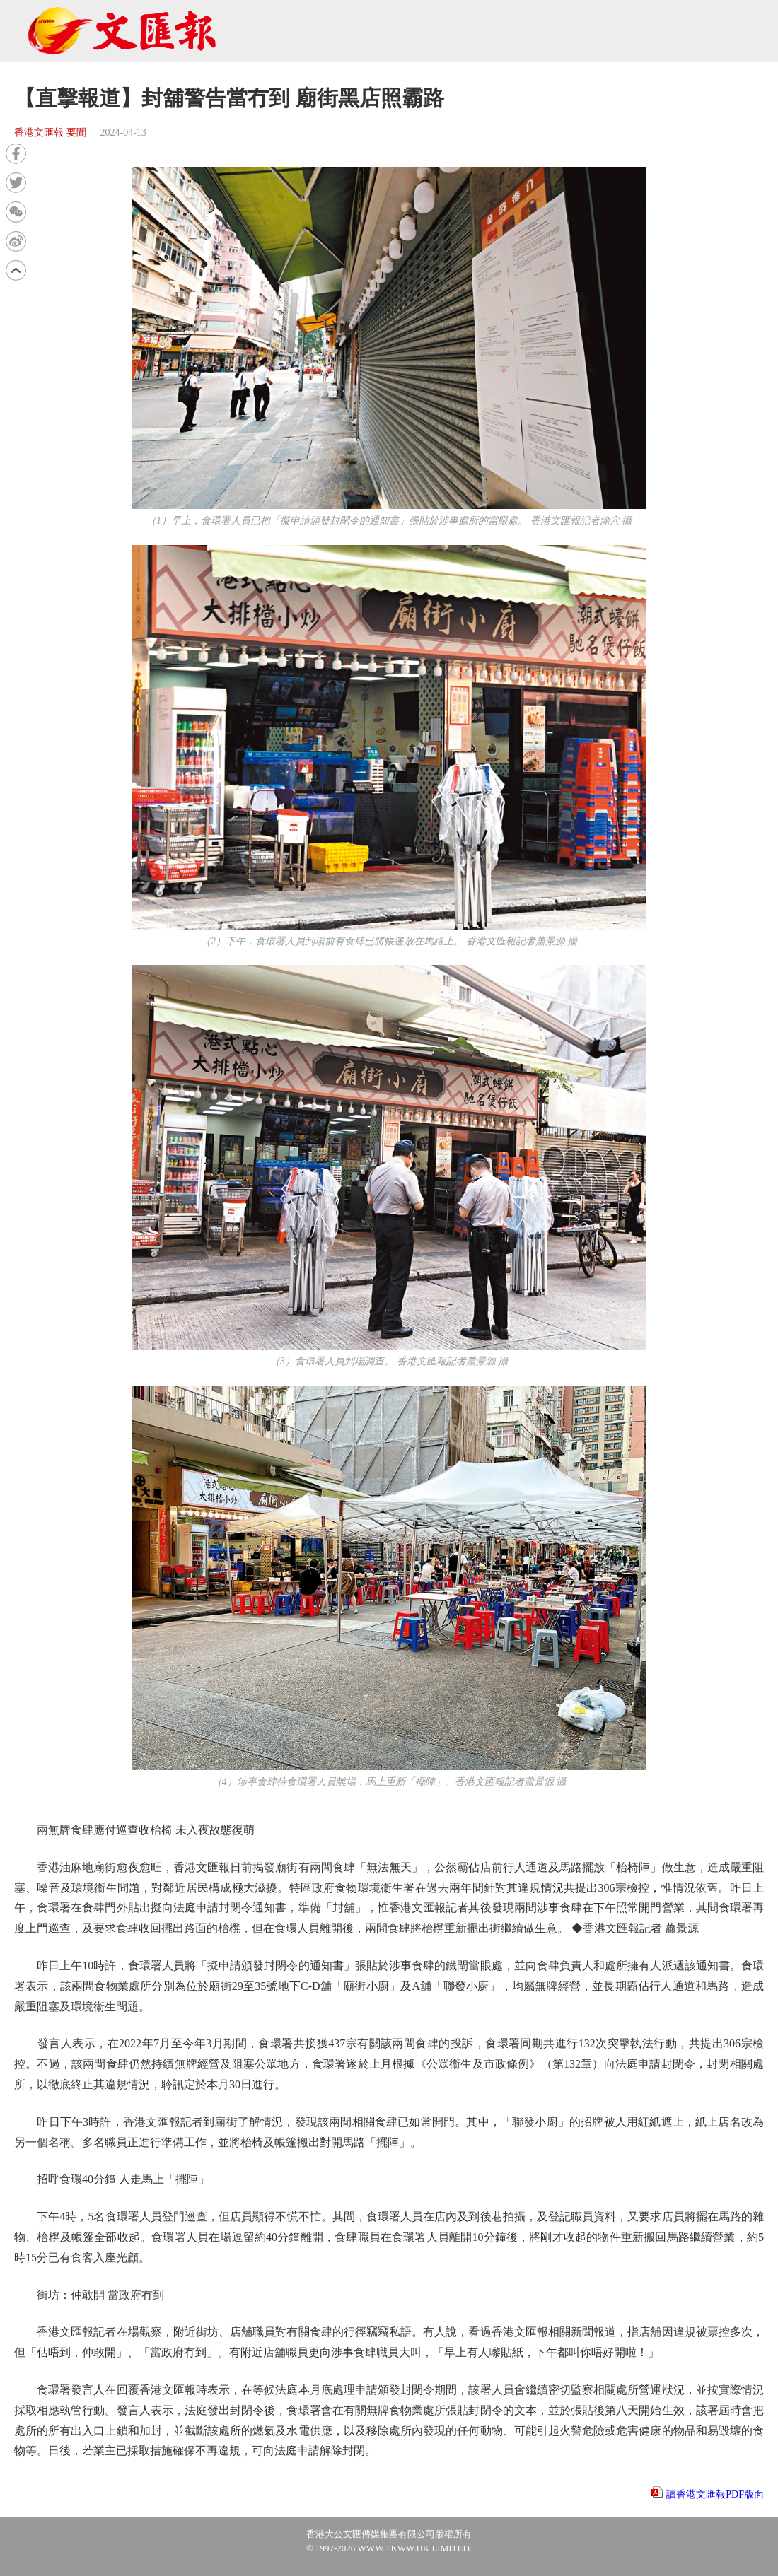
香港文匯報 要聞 (50, 132)
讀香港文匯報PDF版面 (715, 2494)
